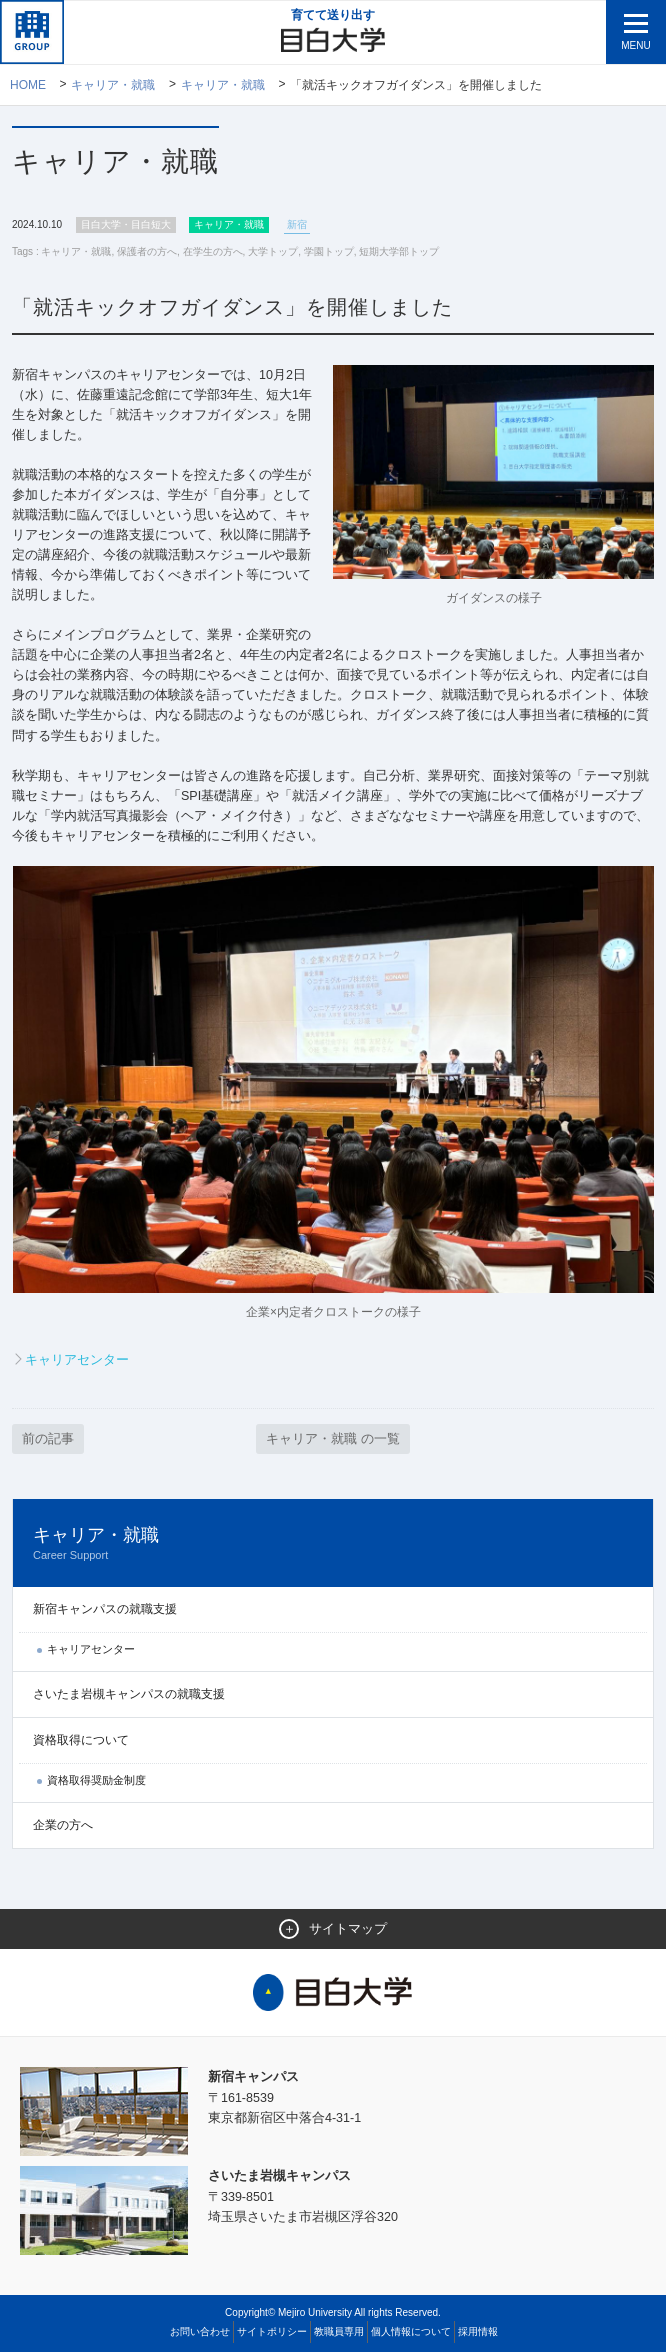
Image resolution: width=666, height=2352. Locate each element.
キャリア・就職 (114, 85)
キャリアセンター (77, 1356)
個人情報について (411, 2330)
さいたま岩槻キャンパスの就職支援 (129, 1692)
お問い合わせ (200, 2330)
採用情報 (478, 2330)
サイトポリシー (272, 2330)
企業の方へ (63, 1823)
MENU (635, 45)
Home (28, 85)
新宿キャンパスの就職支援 (105, 1607)
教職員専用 (339, 2330)
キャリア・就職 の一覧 (333, 1436)
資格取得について (81, 1738)
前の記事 (48, 1436)
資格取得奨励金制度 (96, 1779)
